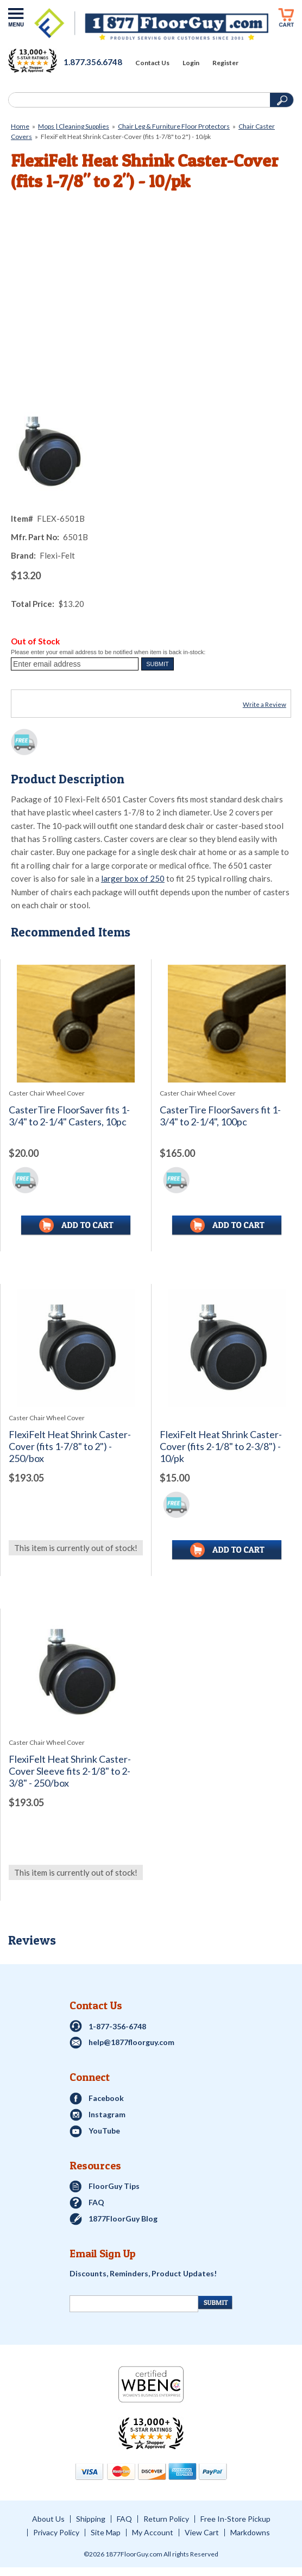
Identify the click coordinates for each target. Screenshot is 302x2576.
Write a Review (264, 704)
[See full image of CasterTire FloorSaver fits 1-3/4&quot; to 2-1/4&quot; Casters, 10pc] (76, 1024)
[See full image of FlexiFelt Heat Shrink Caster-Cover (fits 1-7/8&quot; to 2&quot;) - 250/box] (76, 1348)
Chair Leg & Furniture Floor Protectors (174, 126)
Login (191, 63)
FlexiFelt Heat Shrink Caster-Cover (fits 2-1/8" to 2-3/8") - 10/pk (221, 1446)
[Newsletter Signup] (134, 2303)
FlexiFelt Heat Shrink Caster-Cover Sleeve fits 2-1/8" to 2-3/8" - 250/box (70, 1771)
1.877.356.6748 (93, 62)
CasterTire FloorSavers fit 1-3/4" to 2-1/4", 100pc (220, 1116)
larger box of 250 (133, 878)
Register (225, 63)
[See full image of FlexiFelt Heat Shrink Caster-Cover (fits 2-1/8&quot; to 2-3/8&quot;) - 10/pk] (227, 1348)
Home (20, 126)
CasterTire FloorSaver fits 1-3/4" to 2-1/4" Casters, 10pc (69, 1116)
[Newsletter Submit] (215, 2302)
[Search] (138, 100)
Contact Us (152, 63)
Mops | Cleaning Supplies (73, 126)
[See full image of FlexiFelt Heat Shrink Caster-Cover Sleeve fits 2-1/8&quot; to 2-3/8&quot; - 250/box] (76, 1673)
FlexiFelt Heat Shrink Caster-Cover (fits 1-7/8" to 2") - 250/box (70, 1446)
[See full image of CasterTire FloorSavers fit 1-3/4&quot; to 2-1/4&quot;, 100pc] (227, 1024)
